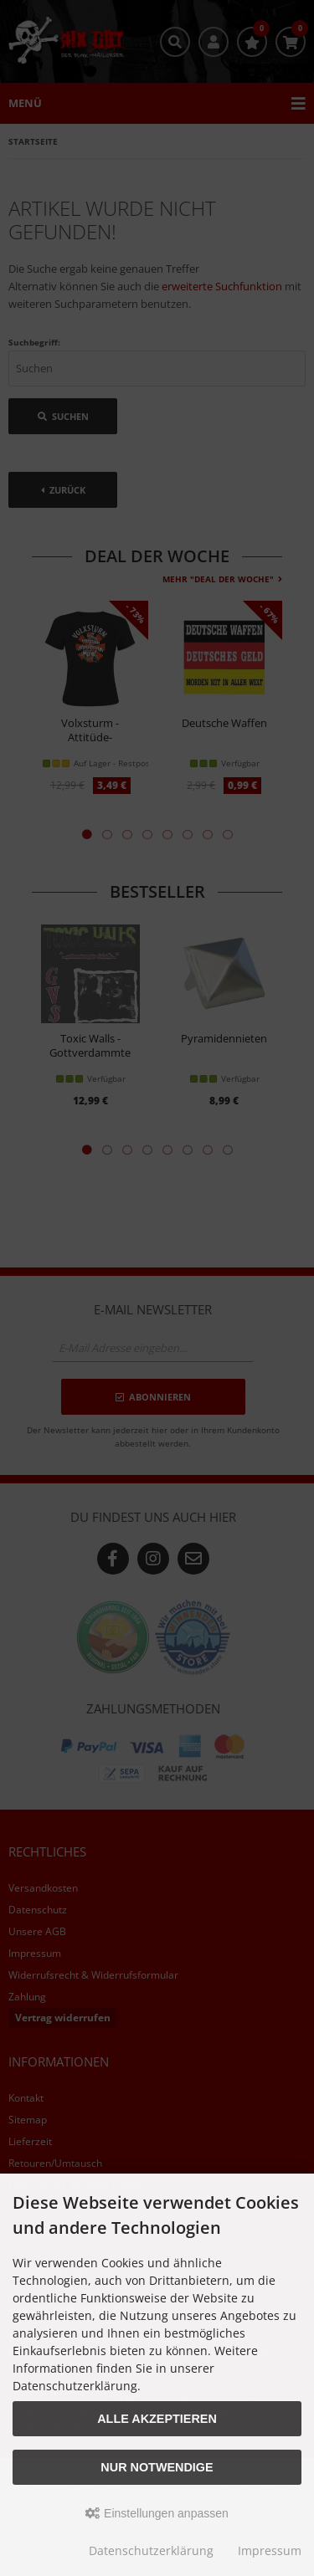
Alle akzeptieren (157, 2418)
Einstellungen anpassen (157, 2513)
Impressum (269, 2550)
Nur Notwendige (156, 2467)
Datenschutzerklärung (151, 2550)
